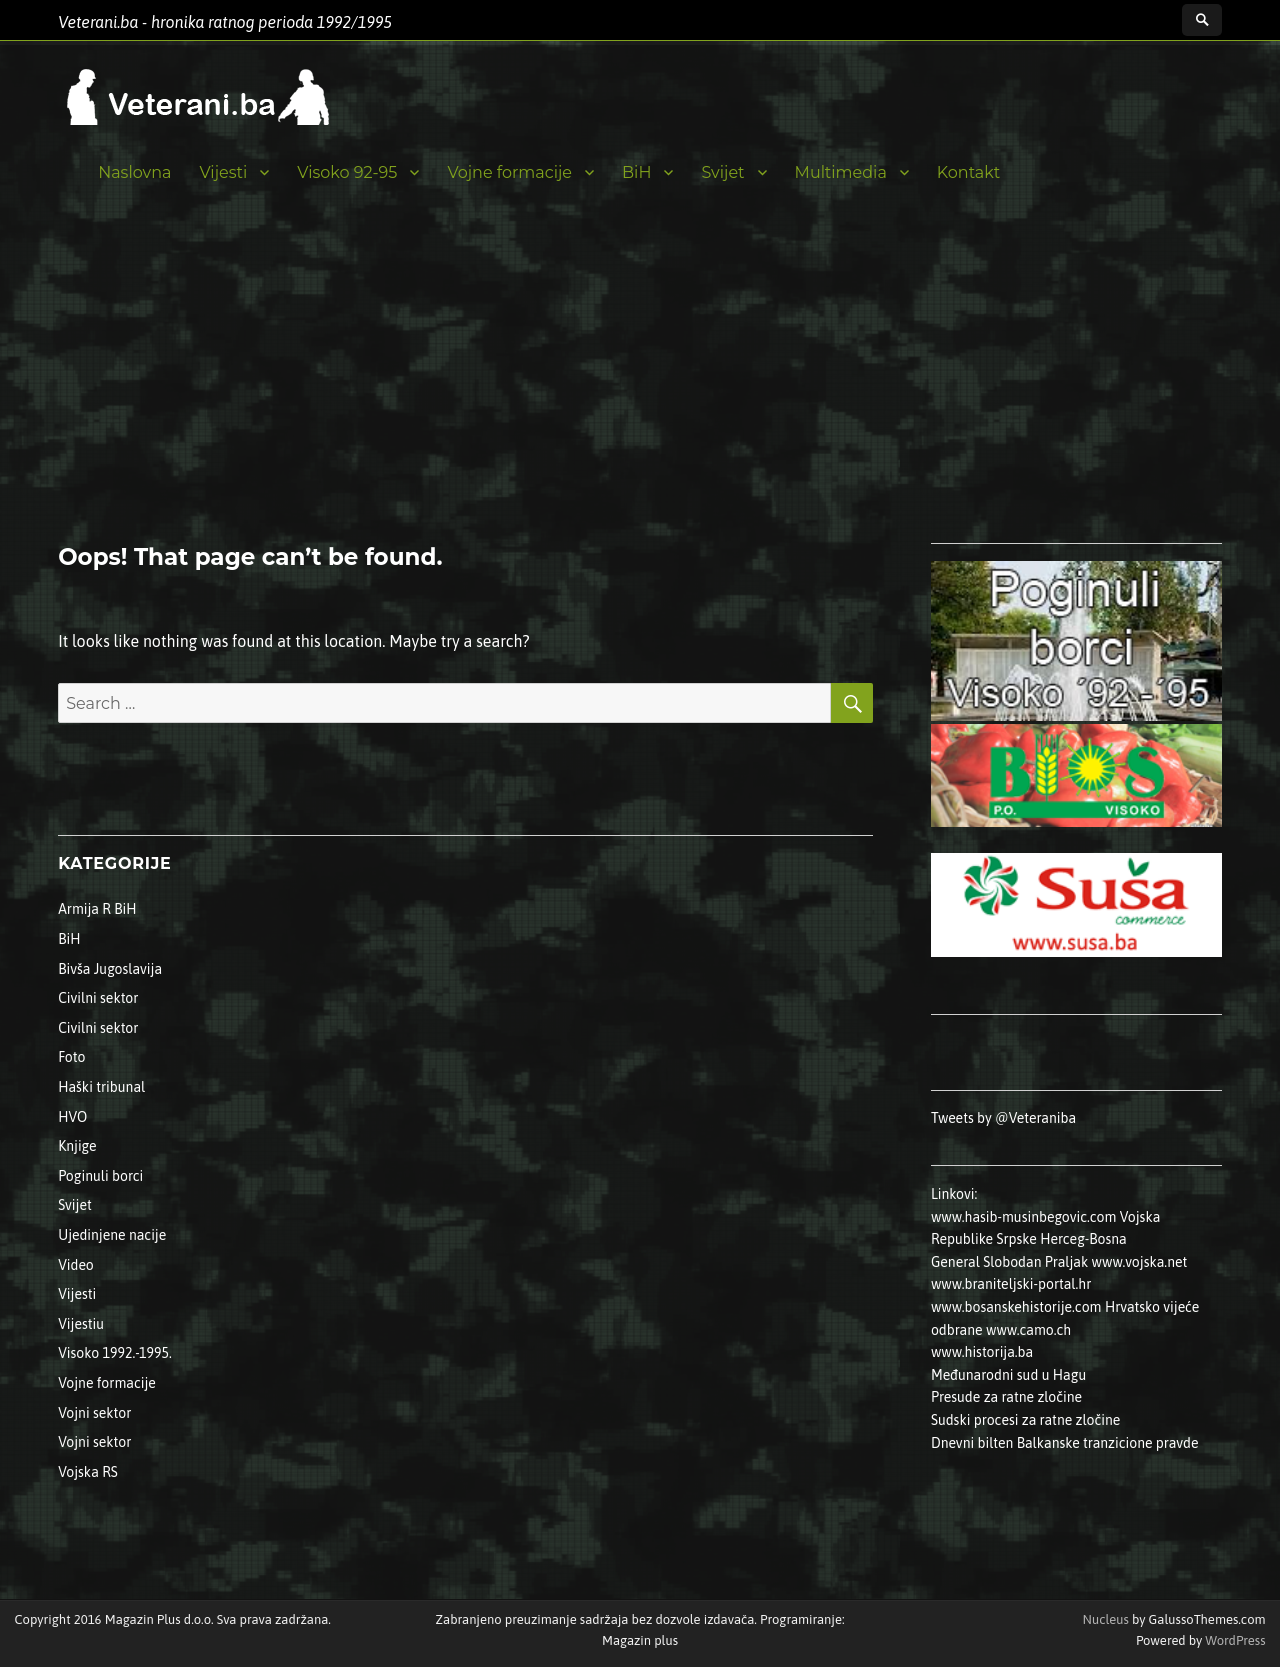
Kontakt (969, 172)
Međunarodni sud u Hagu (1008, 1375)
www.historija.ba (982, 1352)
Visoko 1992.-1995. (115, 1353)
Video (76, 1265)
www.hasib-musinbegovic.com (1023, 1217)
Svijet (722, 172)
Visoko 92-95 (347, 172)
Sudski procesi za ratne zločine (1025, 1420)
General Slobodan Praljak (1009, 1262)
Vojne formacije (509, 172)
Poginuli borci (100, 1176)
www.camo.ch (1028, 1330)
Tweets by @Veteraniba (1003, 1118)
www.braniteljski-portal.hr (1011, 1284)
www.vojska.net (1140, 1262)
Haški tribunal (101, 1087)
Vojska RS (88, 1472)
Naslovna (134, 172)
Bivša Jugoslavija (110, 969)
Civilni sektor (98, 998)
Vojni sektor (94, 1413)
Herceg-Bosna (1083, 1239)
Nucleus (1106, 1619)
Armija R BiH (97, 909)
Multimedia (841, 172)
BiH (636, 172)
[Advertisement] (640, 393)
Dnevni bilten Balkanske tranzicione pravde (1065, 1443)
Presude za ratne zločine (1006, 1397)
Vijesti (223, 172)
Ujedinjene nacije (112, 1235)
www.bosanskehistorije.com (1016, 1307)
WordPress (1233, 1640)
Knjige (77, 1146)
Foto (71, 1057)
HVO (72, 1117)
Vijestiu (81, 1324)
